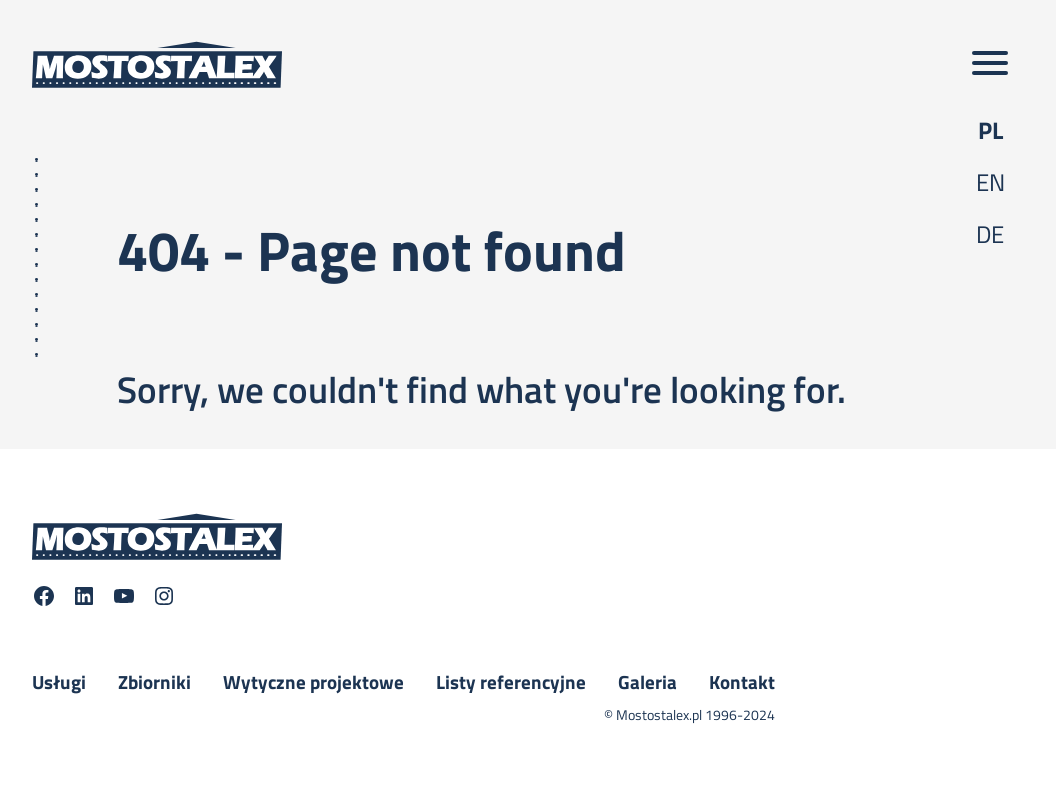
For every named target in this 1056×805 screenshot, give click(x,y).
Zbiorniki (154, 682)
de (990, 234)
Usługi (59, 682)
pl (990, 130)
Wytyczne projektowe (313, 682)
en (990, 182)
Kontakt (742, 682)
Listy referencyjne (511, 682)
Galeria (647, 682)
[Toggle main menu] (990, 64)
